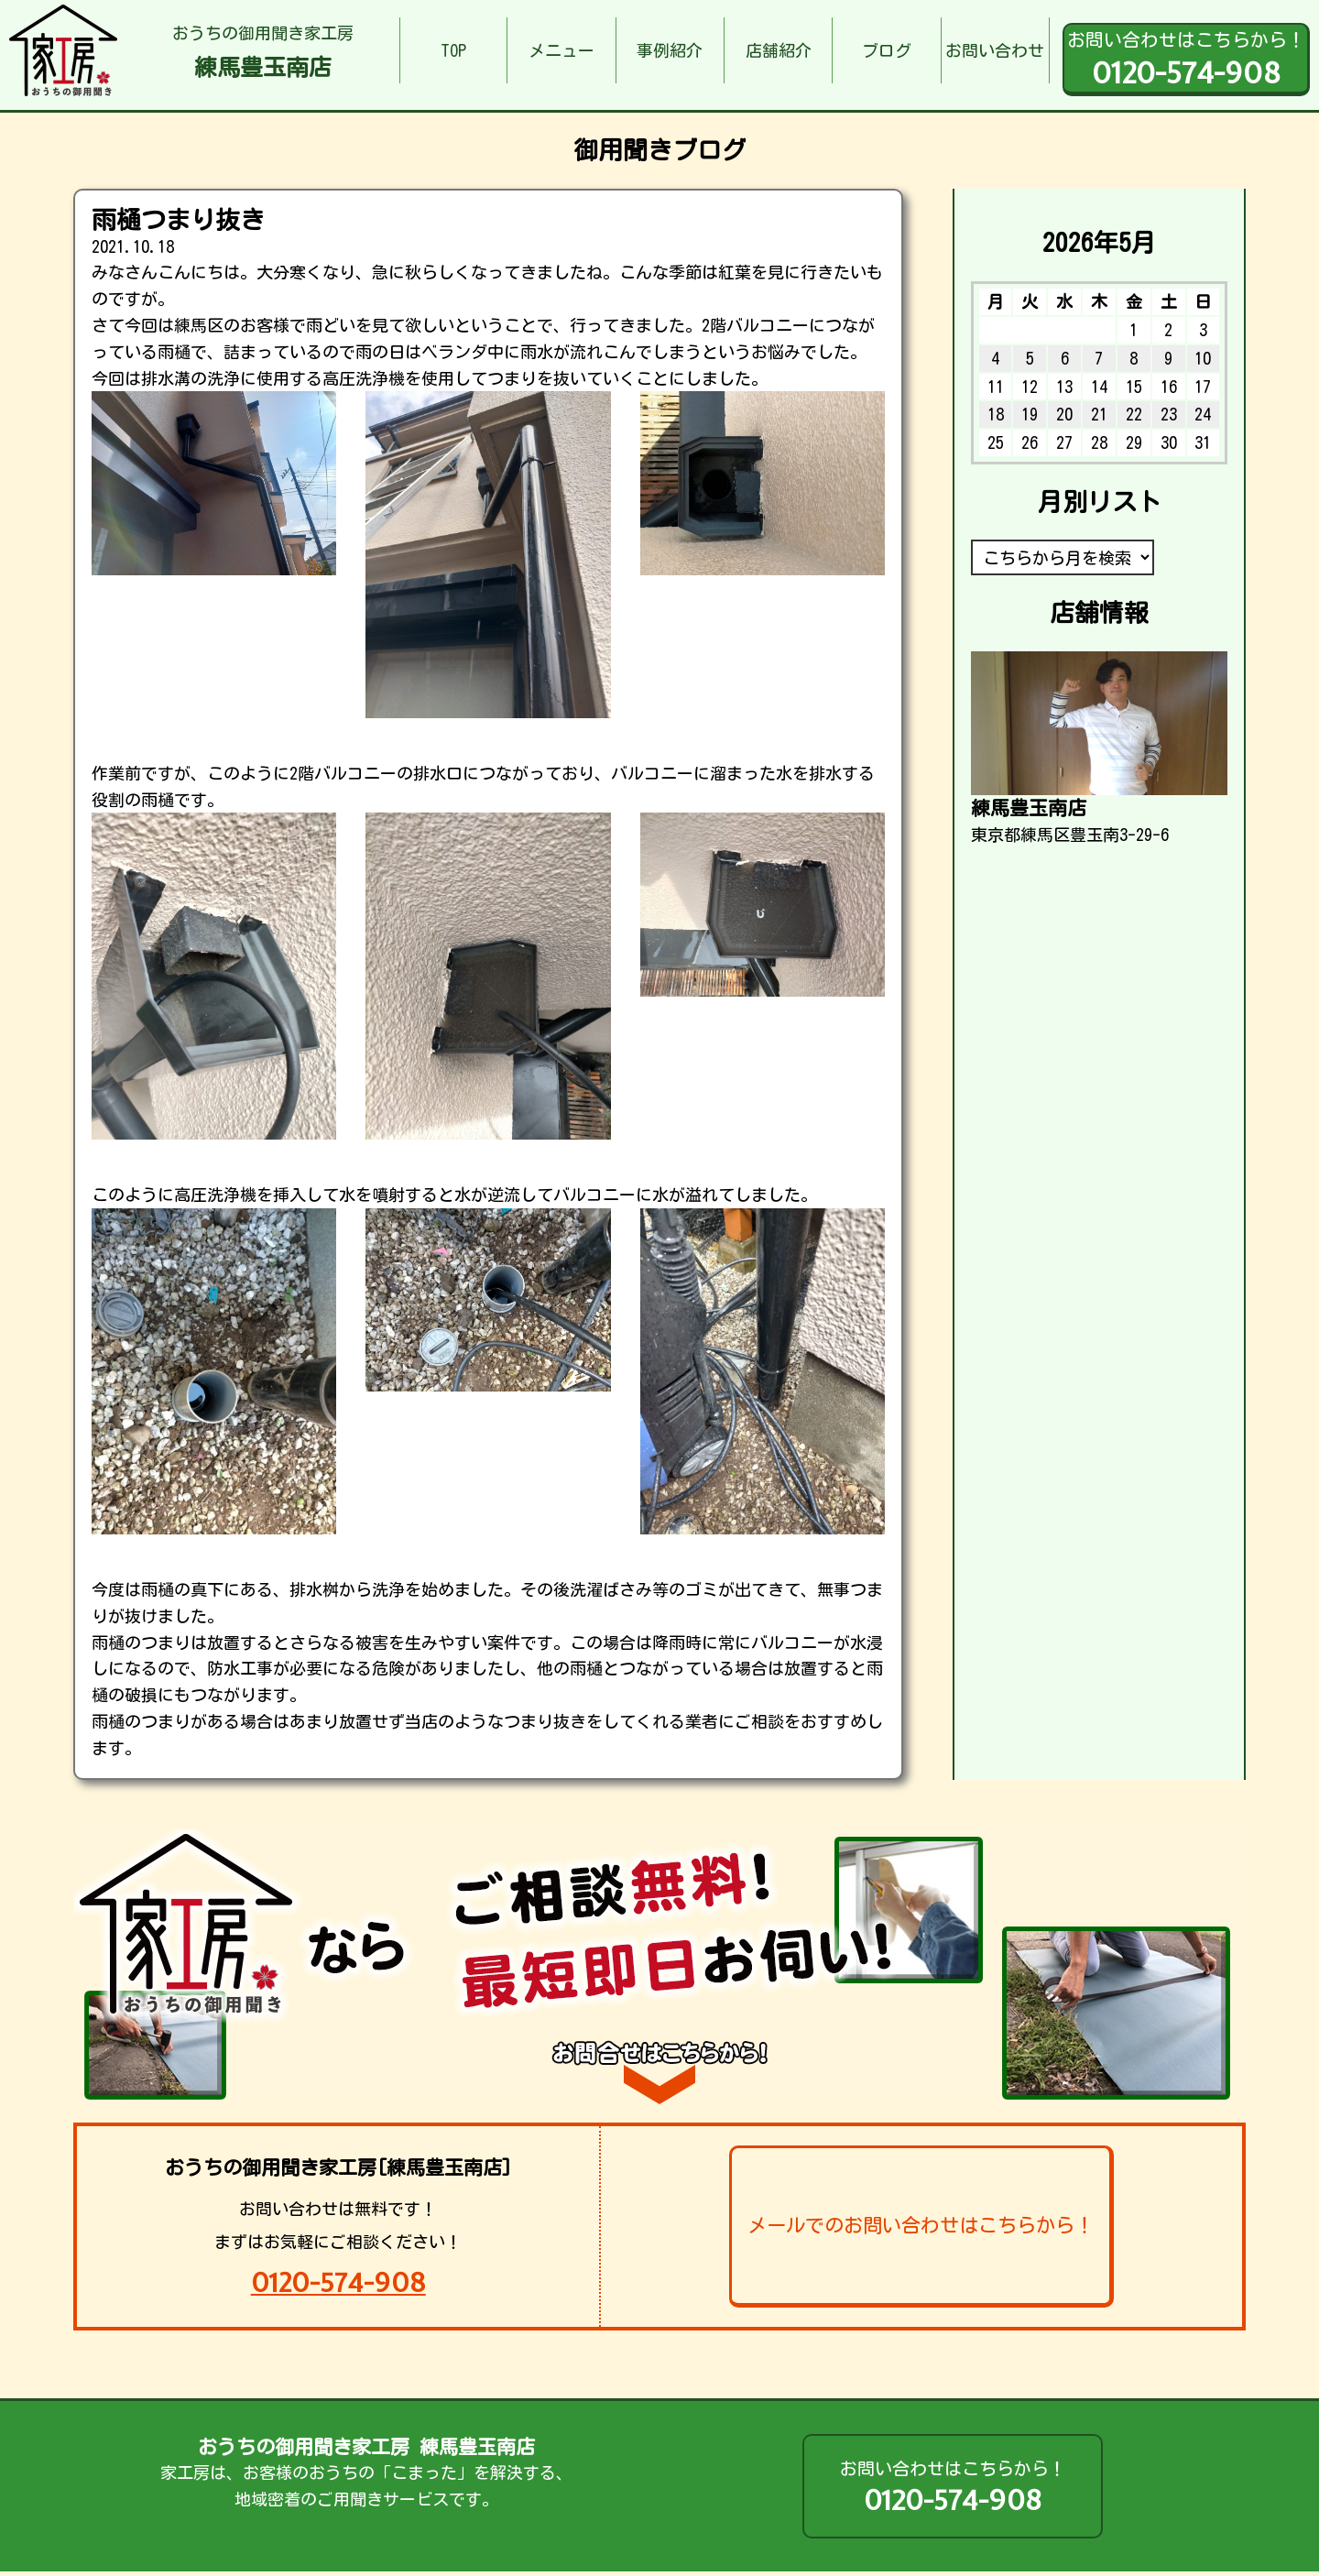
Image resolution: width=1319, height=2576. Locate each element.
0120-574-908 (338, 2282)
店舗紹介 (779, 50)
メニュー (561, 50)
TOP (453, 50)
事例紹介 (670, 50)
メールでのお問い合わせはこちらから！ (920, 2225)
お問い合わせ (994, 50)
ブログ (886, 50)
